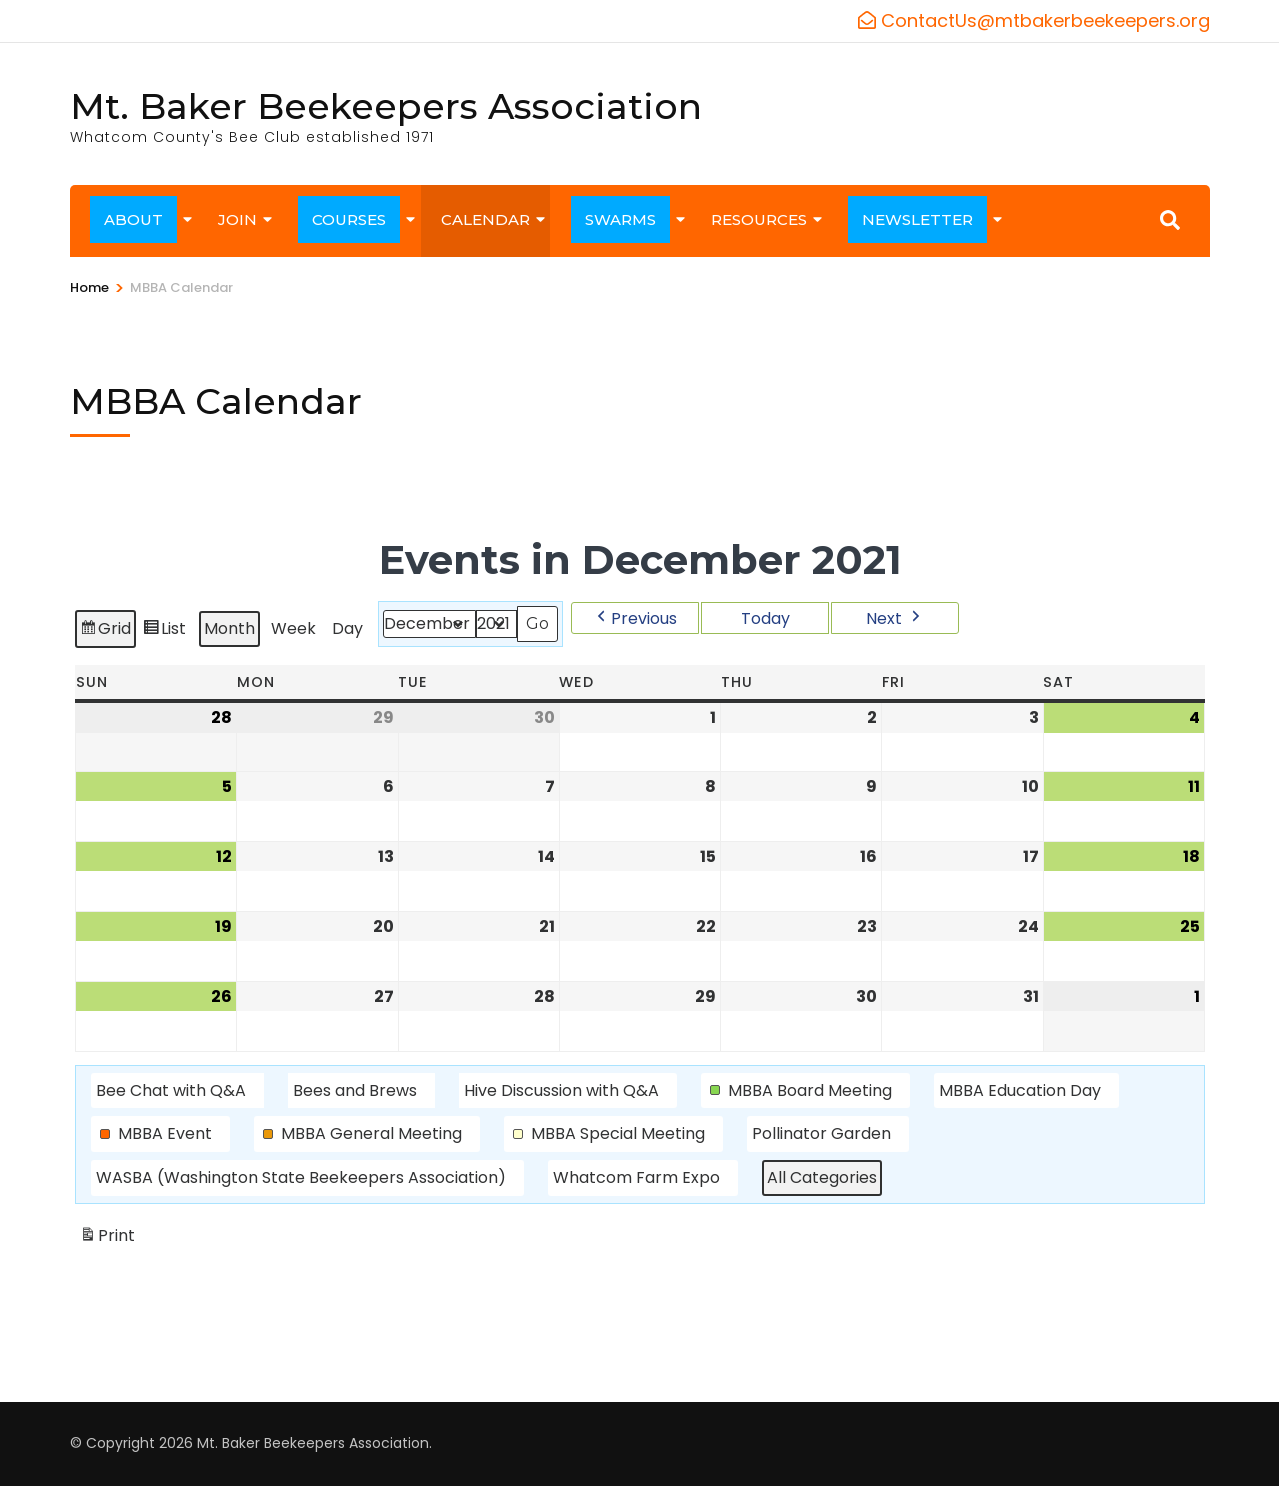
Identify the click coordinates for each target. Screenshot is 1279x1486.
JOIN (237, 219)
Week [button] (293, 628)
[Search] (1170, 220)
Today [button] (764, 618)
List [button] (164, 631)
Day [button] (347, 628)
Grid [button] (105, 631)
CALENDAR (485, 219)
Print (107, 1239)
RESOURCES (759, 219)
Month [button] (229, 628)
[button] (635, 618)
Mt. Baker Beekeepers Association (386, 106)
